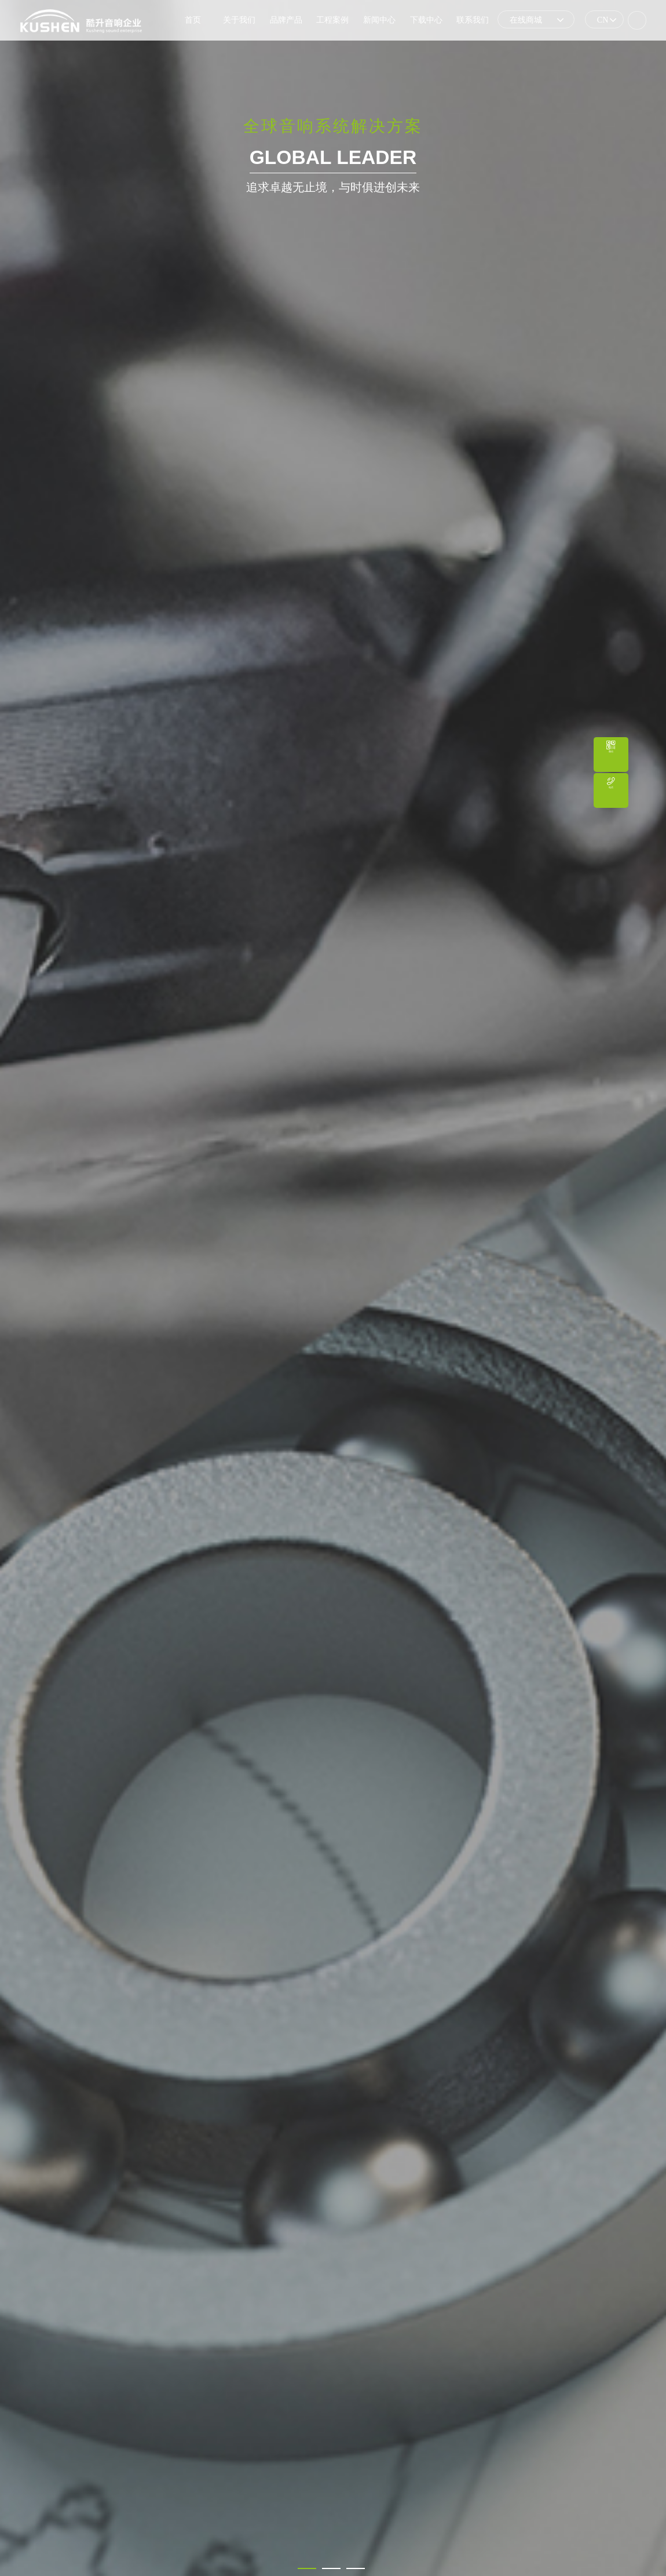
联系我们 (472, 20)
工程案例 (332, 20)
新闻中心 (379, 20)
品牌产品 (286, 20)
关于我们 (239, 20)
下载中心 (426, 20)
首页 (193, 20)
